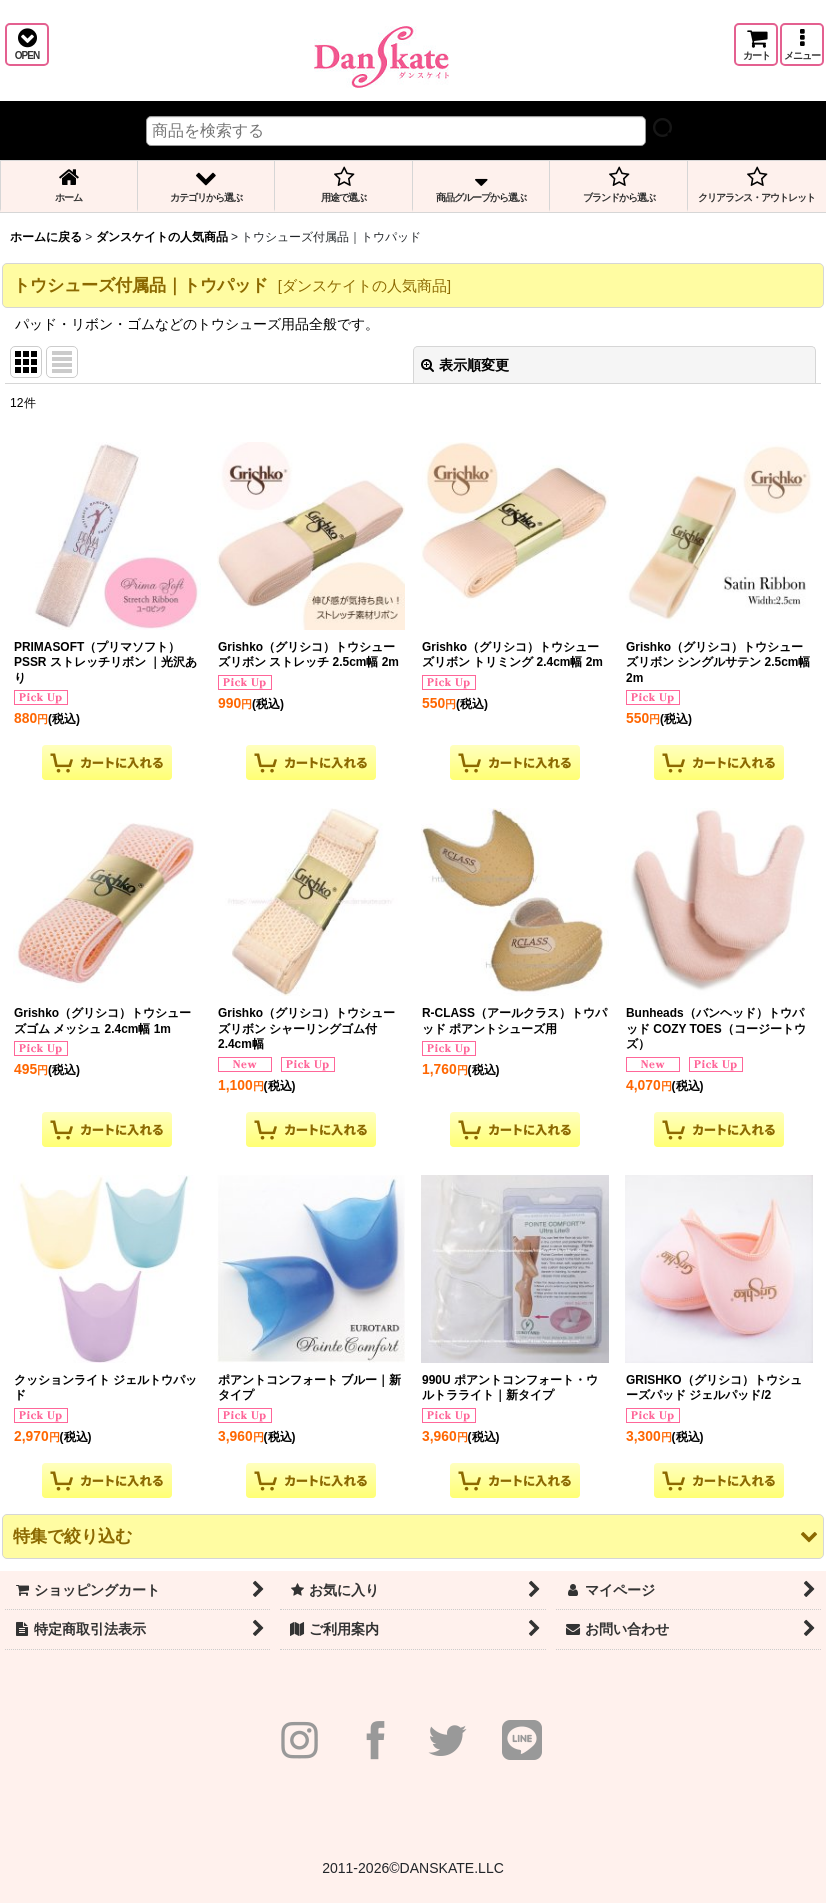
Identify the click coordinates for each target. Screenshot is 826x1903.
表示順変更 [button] (465, 365)
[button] (27, 44)
